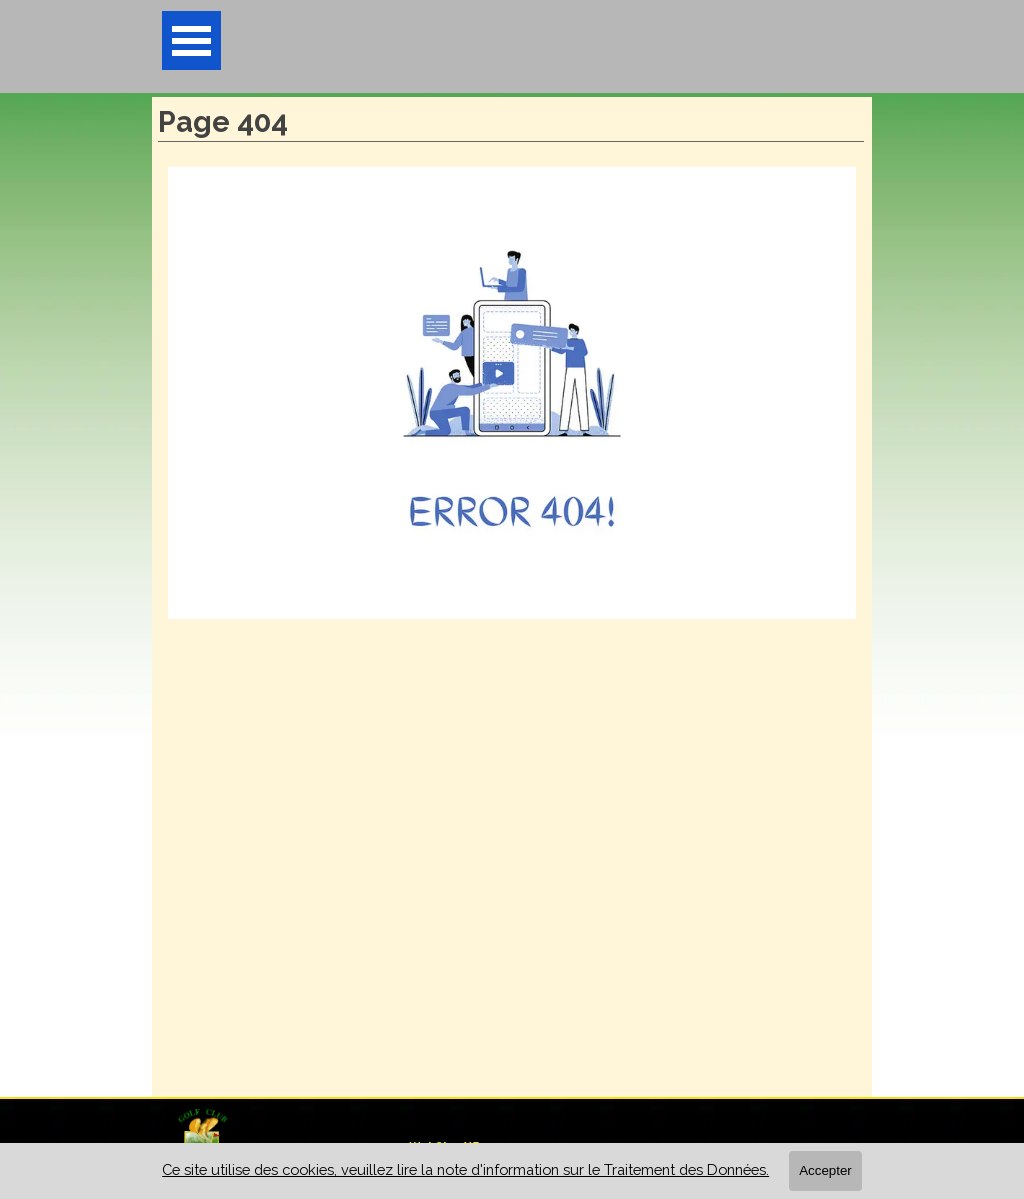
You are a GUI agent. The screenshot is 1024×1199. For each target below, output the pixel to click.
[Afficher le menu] (191, 40)
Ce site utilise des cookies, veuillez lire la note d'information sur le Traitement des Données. (465, 1169)
